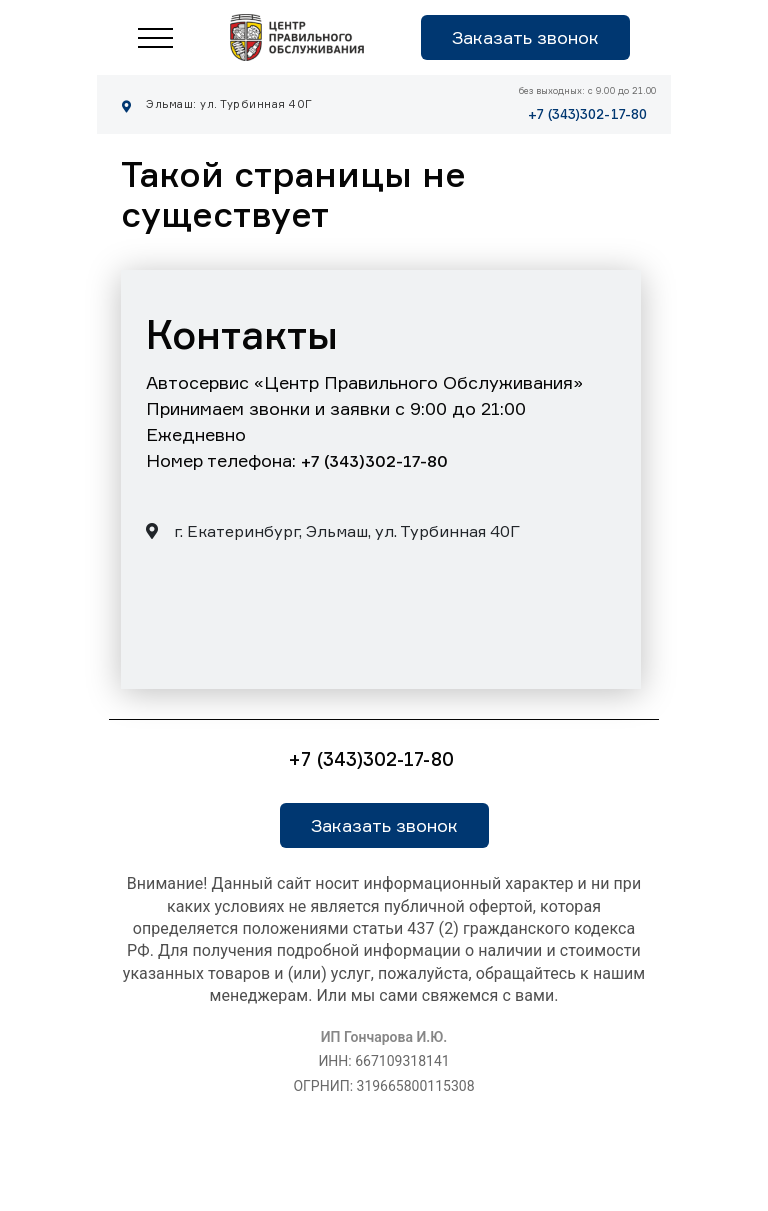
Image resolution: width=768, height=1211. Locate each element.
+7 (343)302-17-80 (587, 114)
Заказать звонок (525, 37)
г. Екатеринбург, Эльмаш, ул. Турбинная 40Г (333, 531)
